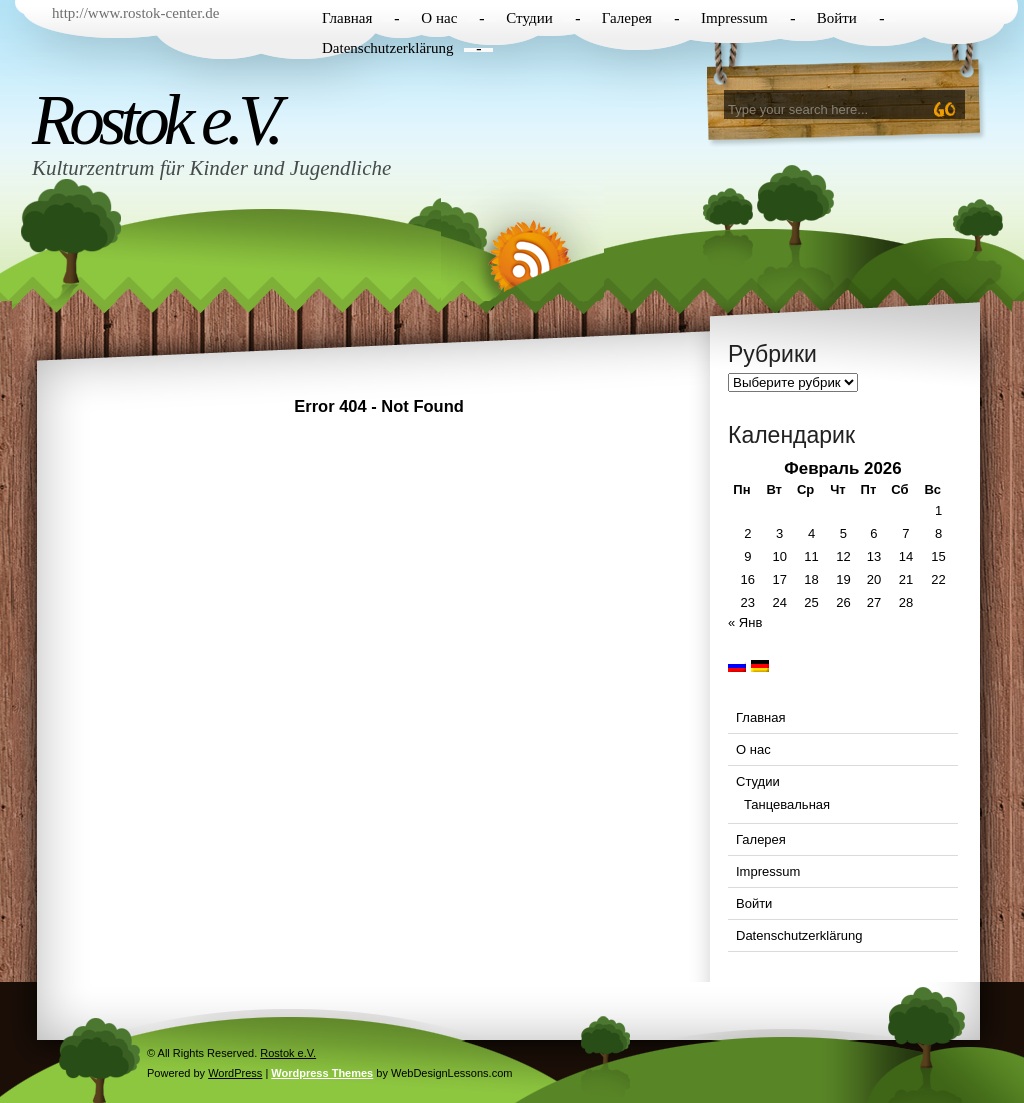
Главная (347, 18)
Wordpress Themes (322, 1073)
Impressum (734, 18)
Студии (529, 18)
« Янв (745, 622)
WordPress (235, 1073)
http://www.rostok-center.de (135, 13)
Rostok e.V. (155, 120)
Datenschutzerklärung (388, 48)
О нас (439, 18)
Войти (837, 18)
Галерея (627, 18)
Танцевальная (787, 804)
